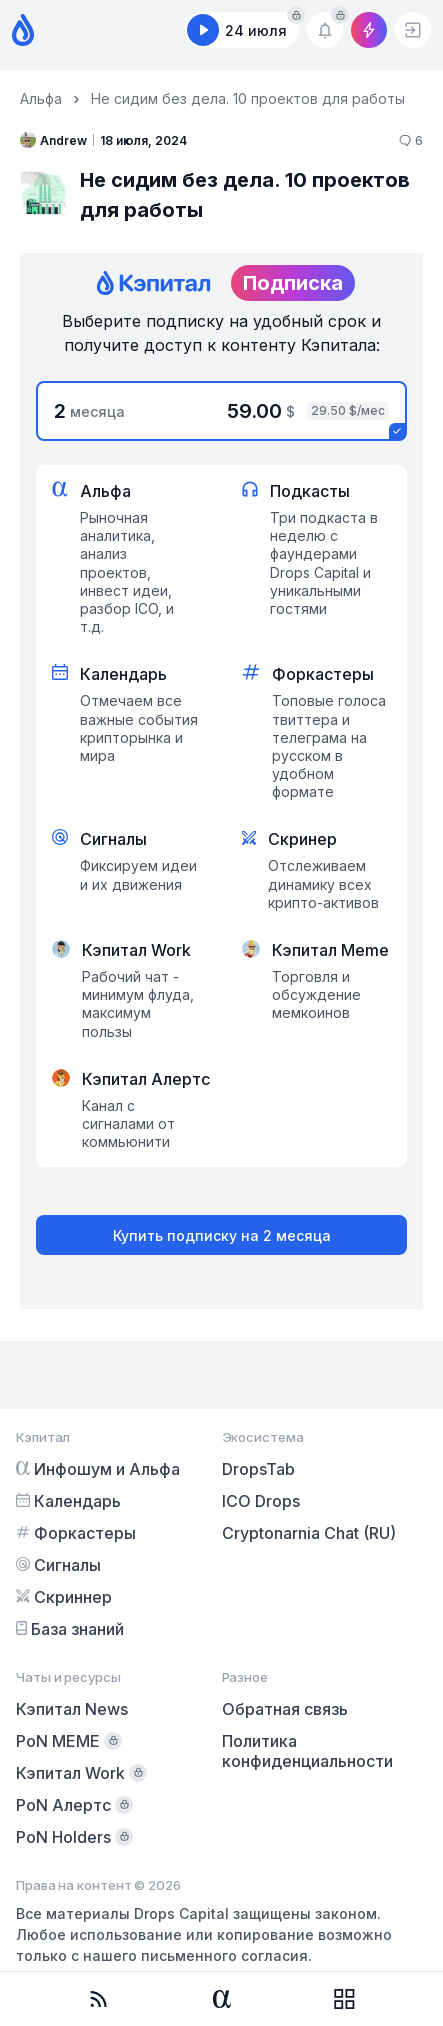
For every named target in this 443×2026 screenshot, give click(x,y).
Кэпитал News (72, 1709)
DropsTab (258, 1469)
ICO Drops (261, 1501)
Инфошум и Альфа (98, 1469)
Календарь (68, 1501)
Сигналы (58, 1565)
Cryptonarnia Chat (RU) (309, 1533)
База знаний (70, 1629)
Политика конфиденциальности (307, 1751)
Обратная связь (285, 1709)
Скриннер (64, 1597)
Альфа (41, 98)
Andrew (53, 140)
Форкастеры (76, 1533)
